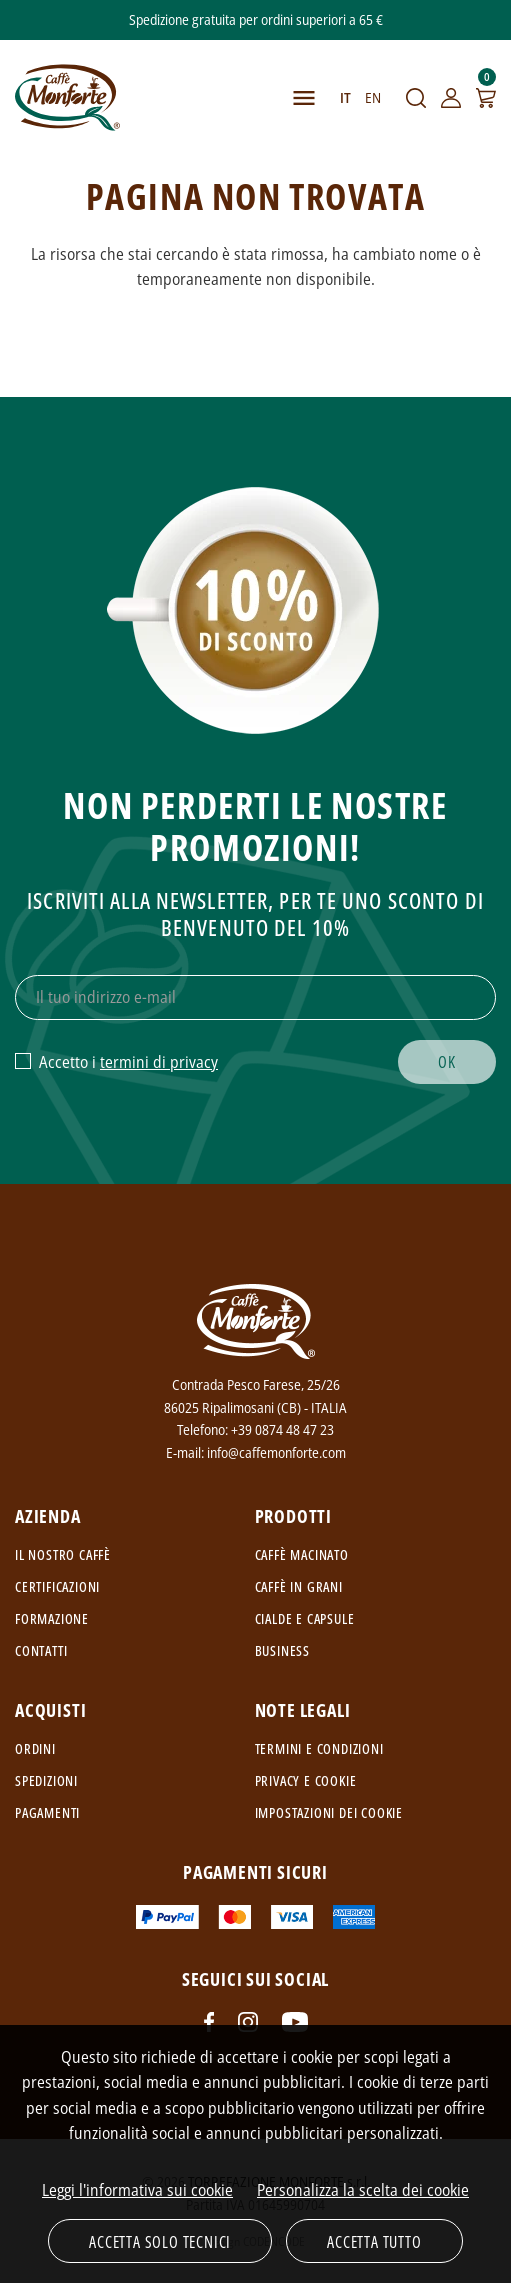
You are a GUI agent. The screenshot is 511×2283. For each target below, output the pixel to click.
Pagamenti (47, 1812)
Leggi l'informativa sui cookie (137, 2190)
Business (282, 1650)
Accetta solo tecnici (160, 2242)
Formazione (52, 1618)
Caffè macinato (302, 1554)
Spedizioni (46, 1780)
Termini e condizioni (319, 1748)
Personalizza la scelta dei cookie (363, 2190)
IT (345, 97)
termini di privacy (159, 1062)
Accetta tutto (374, 2242)
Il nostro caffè (63, 1554)
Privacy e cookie (306, 1780)
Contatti (41, 1650)
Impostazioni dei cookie (329, 1812)
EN (373, 97)
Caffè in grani (299, 1586)
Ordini (35, 1748)
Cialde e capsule (305, 1618)
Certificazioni (57, 1586)
